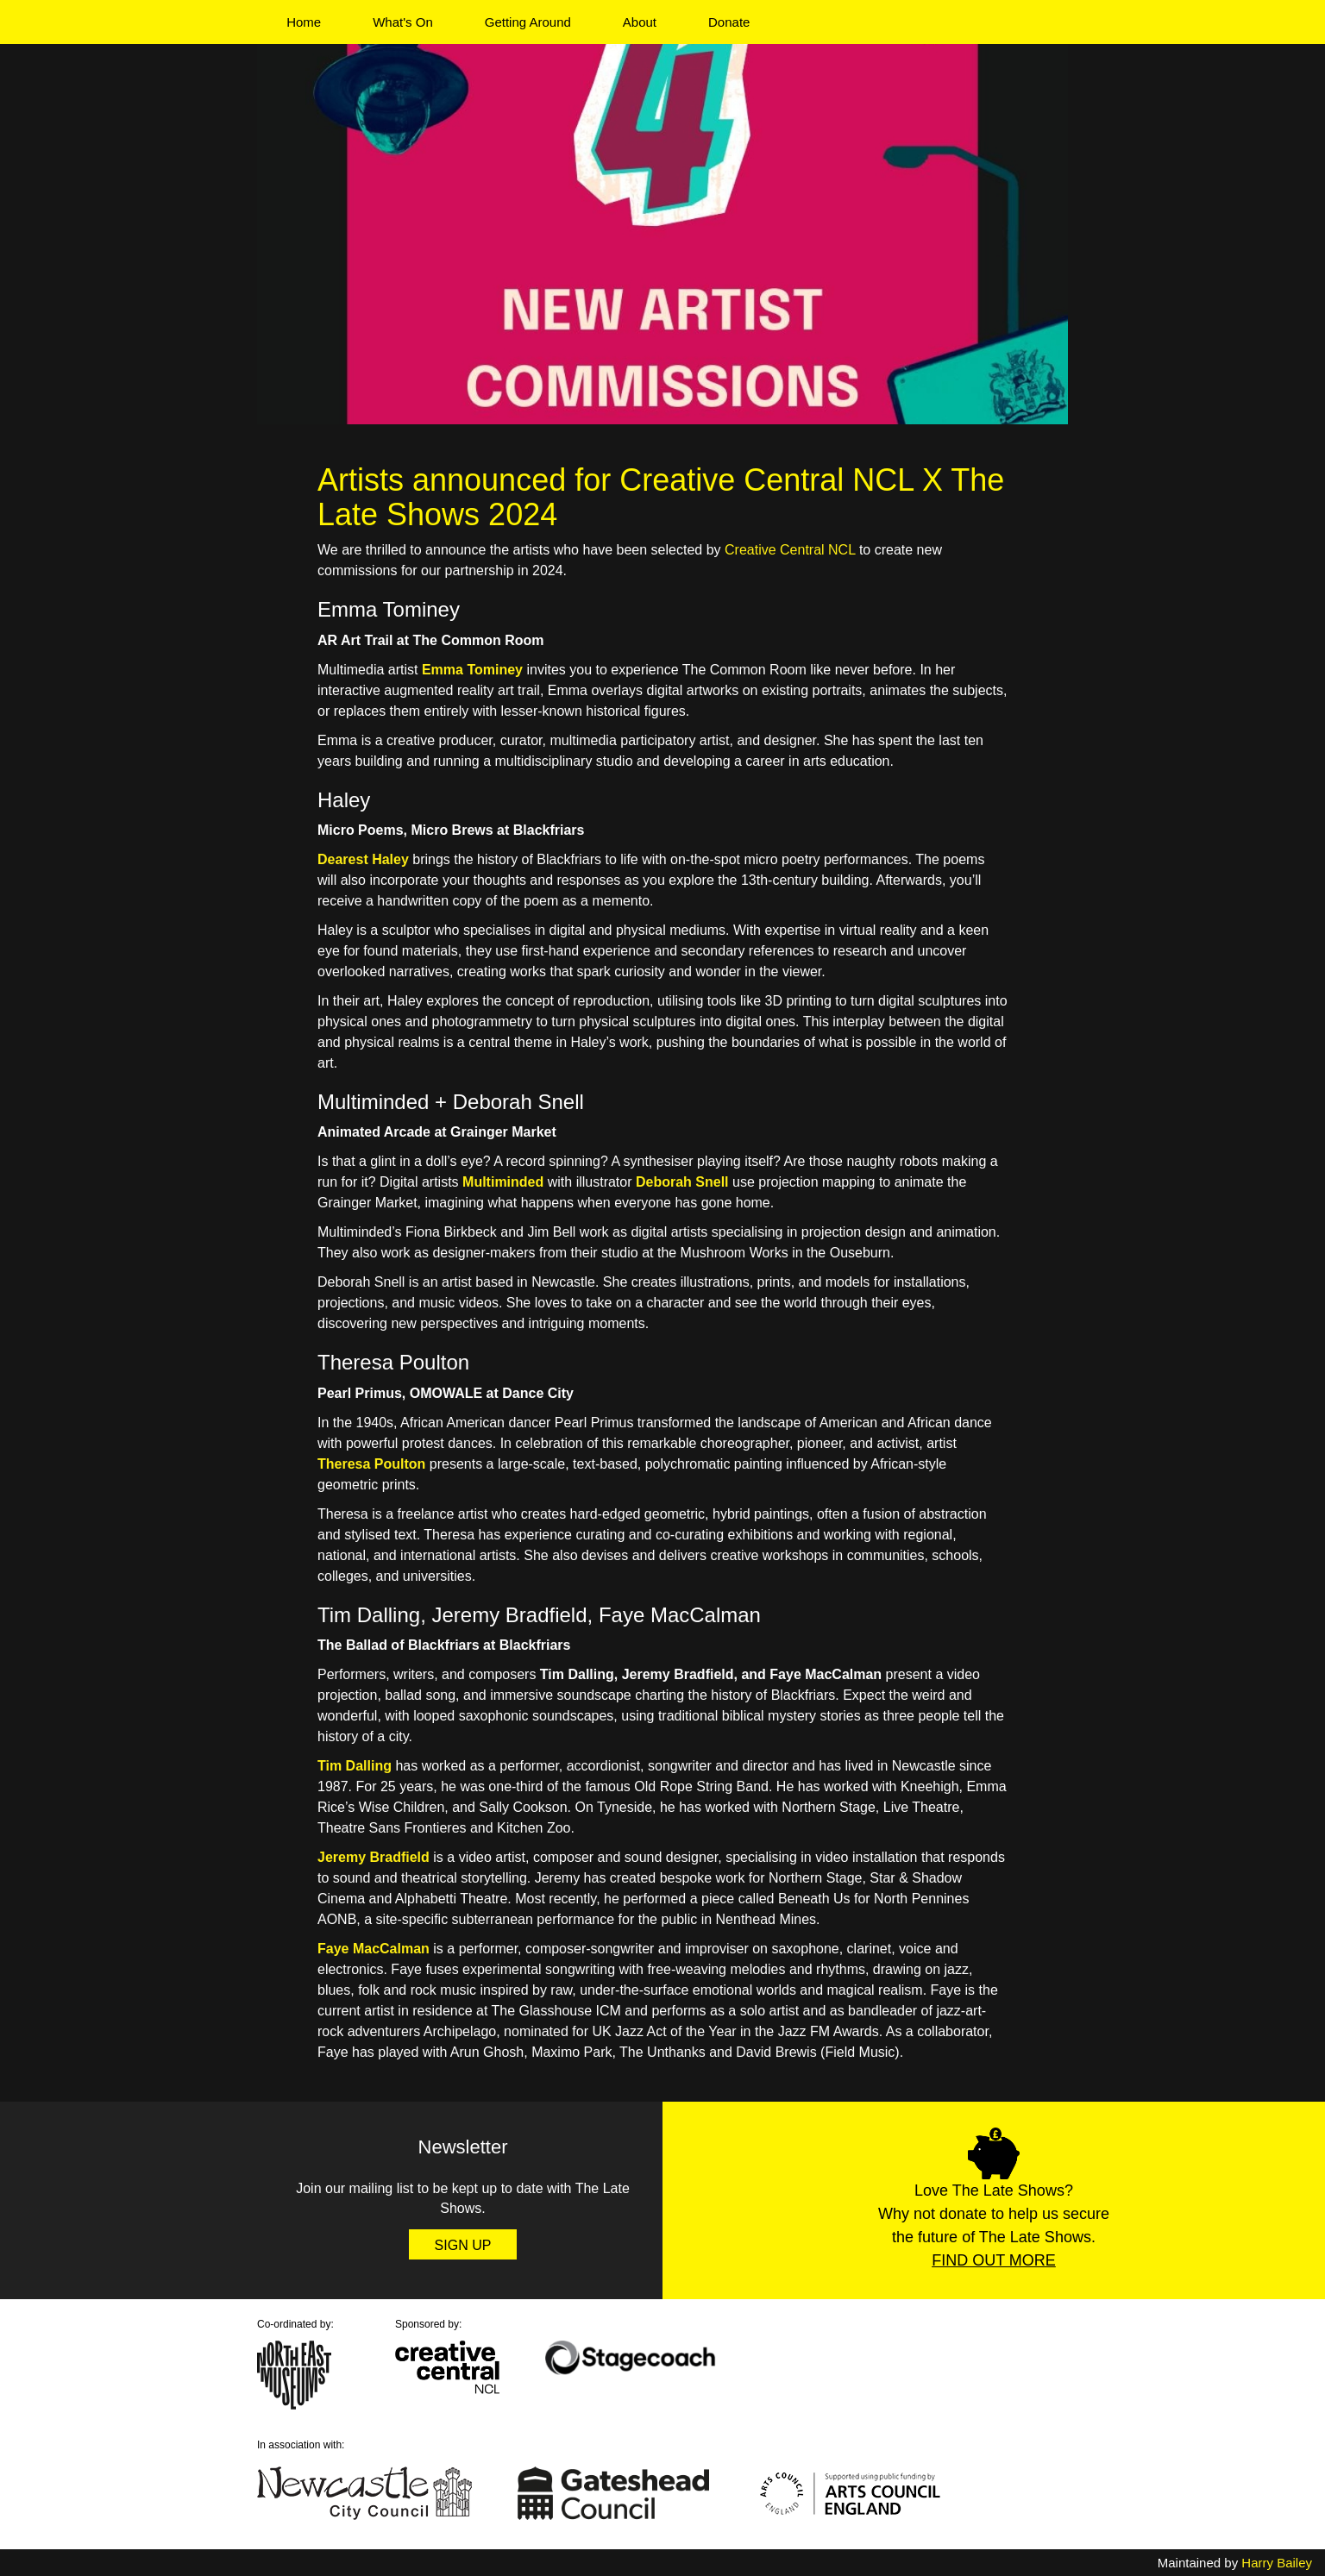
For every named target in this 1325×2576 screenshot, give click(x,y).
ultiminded (508, 1182)
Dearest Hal (355, 859)
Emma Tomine (468, 669)
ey (401, 859)
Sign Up (463, 2245)
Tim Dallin (350, 1765)
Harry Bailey (1276, 2562)
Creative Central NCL (790, 549)
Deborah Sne (678, 1182)
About (639, 22)
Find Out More (994, 2260)
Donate (729, 22)
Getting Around (528, 22)
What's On (403, 22)
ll (725, 1182)
